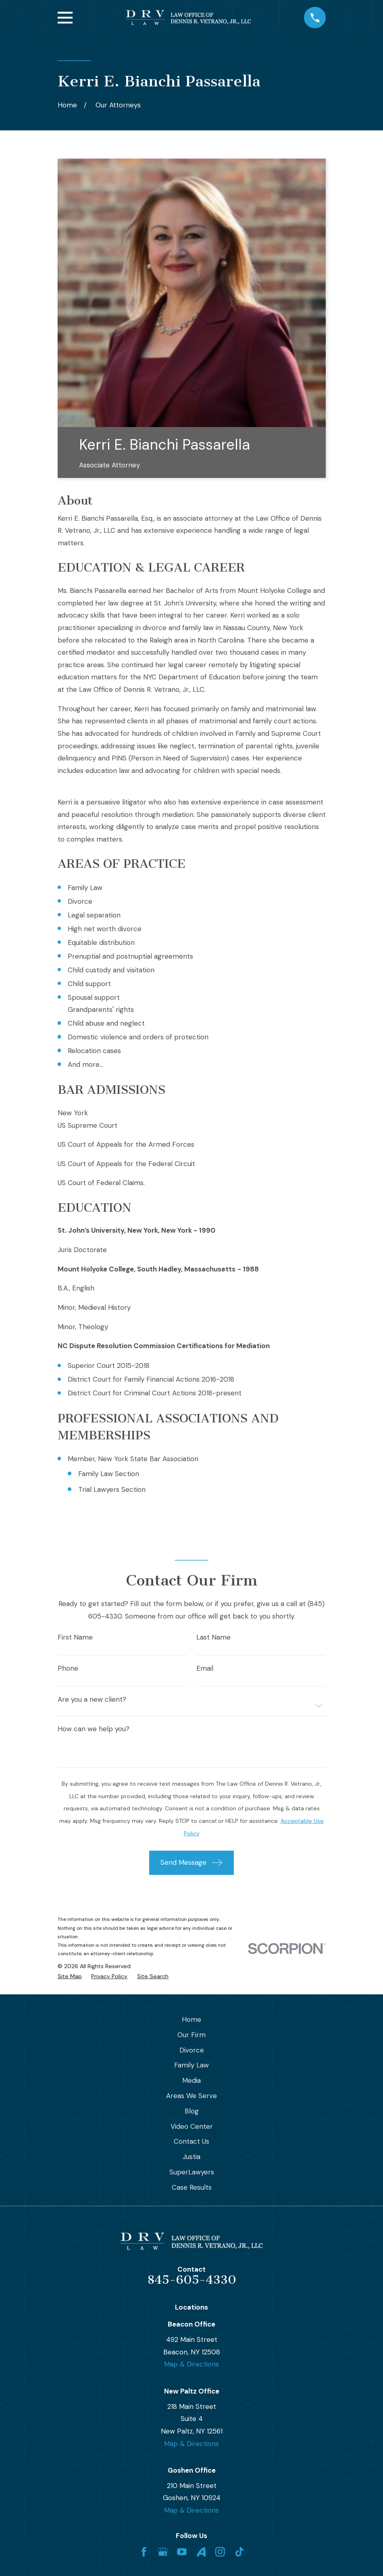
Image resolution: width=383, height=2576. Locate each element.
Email (204, 1668)
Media (191, 2080)
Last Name (213, 1637)
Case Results (192, 2187)
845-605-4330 (191, 2280)
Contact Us (191, 2141)
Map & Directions (191, 2364)
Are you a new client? (92, 1699)
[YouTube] (182, 2552)
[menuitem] (70, 1976)
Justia (191, 2156)
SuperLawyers (191, 2172)
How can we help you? (93, 1729)
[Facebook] (144, 2552)
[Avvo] (201, 2552)
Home (191, 2019)
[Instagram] (220, 2552)
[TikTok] (239, 2552)
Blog (192, 2111)
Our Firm (191, 2034)
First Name (75, 1637)
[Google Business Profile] (163, 2552)
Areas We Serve (191, 2095)
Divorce (191, 2050)
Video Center (192, 2126)
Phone (68, 1668)
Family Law (191, 2065)
